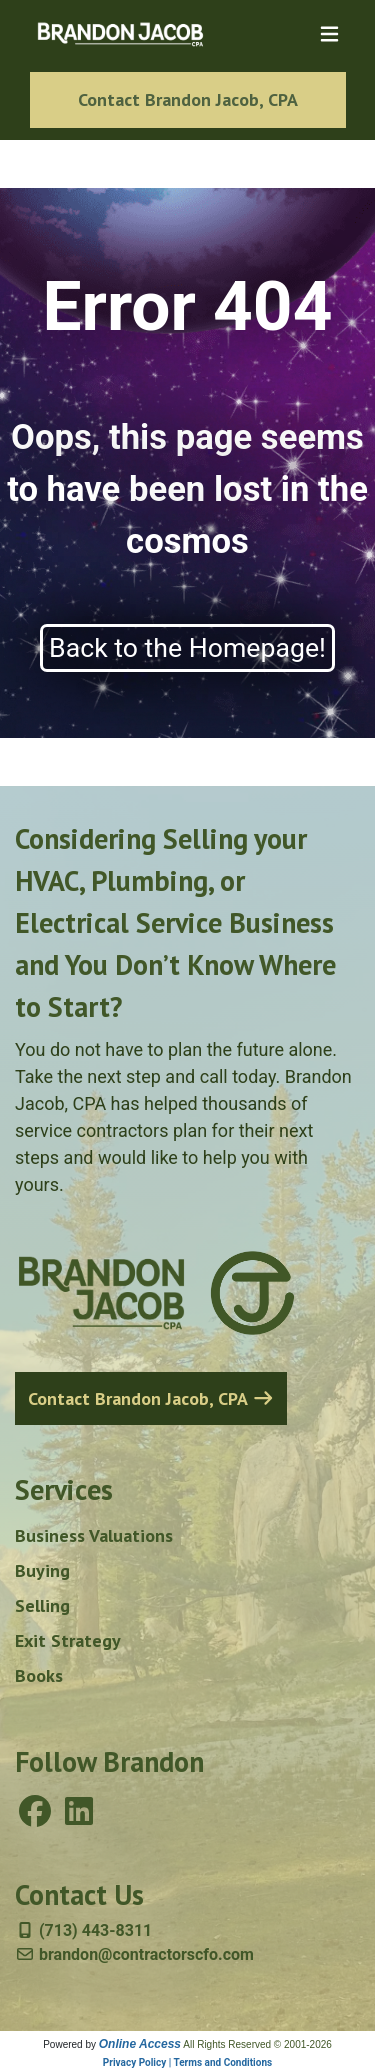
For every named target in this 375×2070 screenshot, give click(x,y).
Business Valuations (94, 1535)
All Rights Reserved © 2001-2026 (257, 2044)
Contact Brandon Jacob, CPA (188, 99)
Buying (42, 1570)
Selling (42, 1605)
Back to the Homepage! (187, 648)
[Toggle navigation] (329, 34)
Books (39, 1675)
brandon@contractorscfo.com (134, 1954)
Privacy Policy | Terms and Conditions (187, 2062)
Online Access (140, 2044)
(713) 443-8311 (83, 1930)
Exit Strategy (68, 1640)
